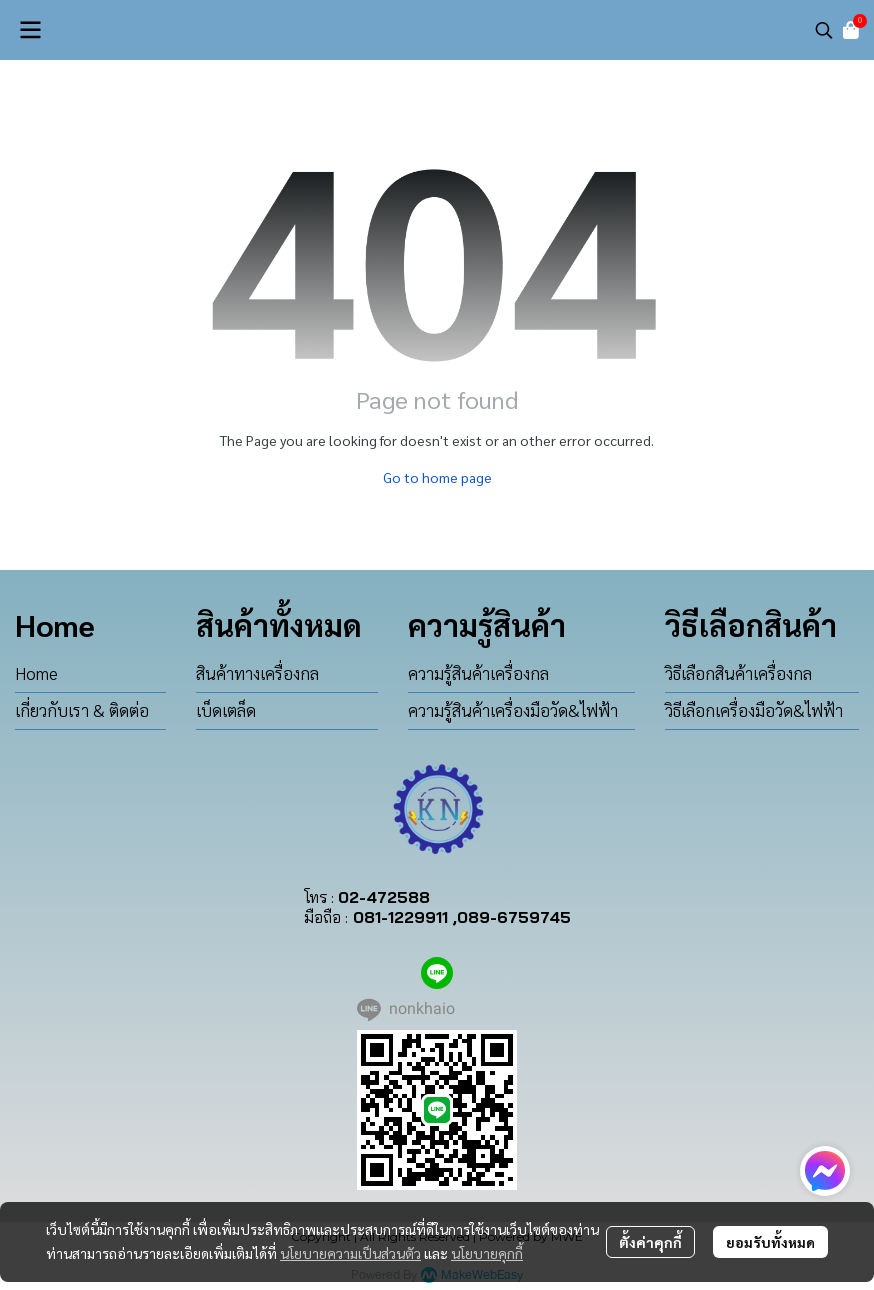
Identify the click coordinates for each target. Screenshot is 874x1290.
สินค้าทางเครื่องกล (257, 673)
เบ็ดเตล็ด (226, 710)
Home (36, 673)
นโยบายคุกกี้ (487, 1253)
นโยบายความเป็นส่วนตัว (350, 1253)
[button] (824, 30)
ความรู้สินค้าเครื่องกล (478, 673)
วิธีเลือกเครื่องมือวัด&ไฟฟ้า (754, 710)
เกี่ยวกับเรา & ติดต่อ (82, 710)
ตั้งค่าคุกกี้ (650, 1242)
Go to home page (437, 477)
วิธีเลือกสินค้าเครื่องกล (738, 673)
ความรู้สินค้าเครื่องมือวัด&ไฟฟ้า (513, 710)
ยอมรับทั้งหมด (770, 1242)
